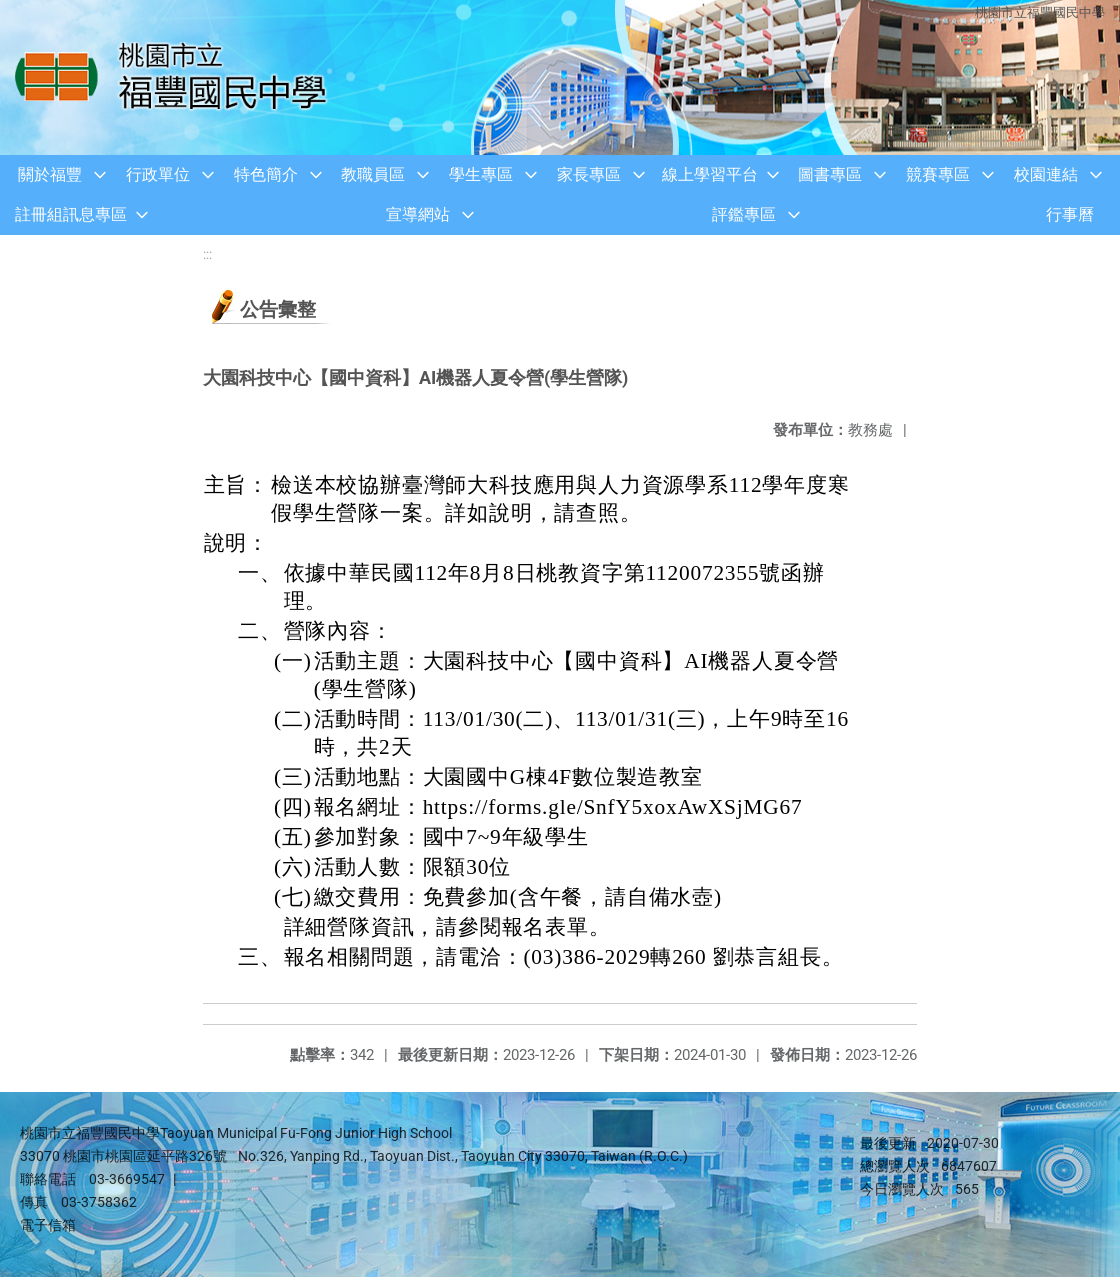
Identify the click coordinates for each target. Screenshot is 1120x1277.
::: (207, 254)
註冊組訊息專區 (71, 214)
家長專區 (589, 174)
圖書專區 (830, 174)
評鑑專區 (744, 214)
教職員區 (373, 174)
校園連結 (1046, 174)
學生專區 (481, 174)
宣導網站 (418, 214)
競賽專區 (938, 174)
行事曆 (1070, 214)
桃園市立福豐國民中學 (1040, 12)
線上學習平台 (710, 174)
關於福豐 (50, 174)
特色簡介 (266, 174)
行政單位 (158, 174)
